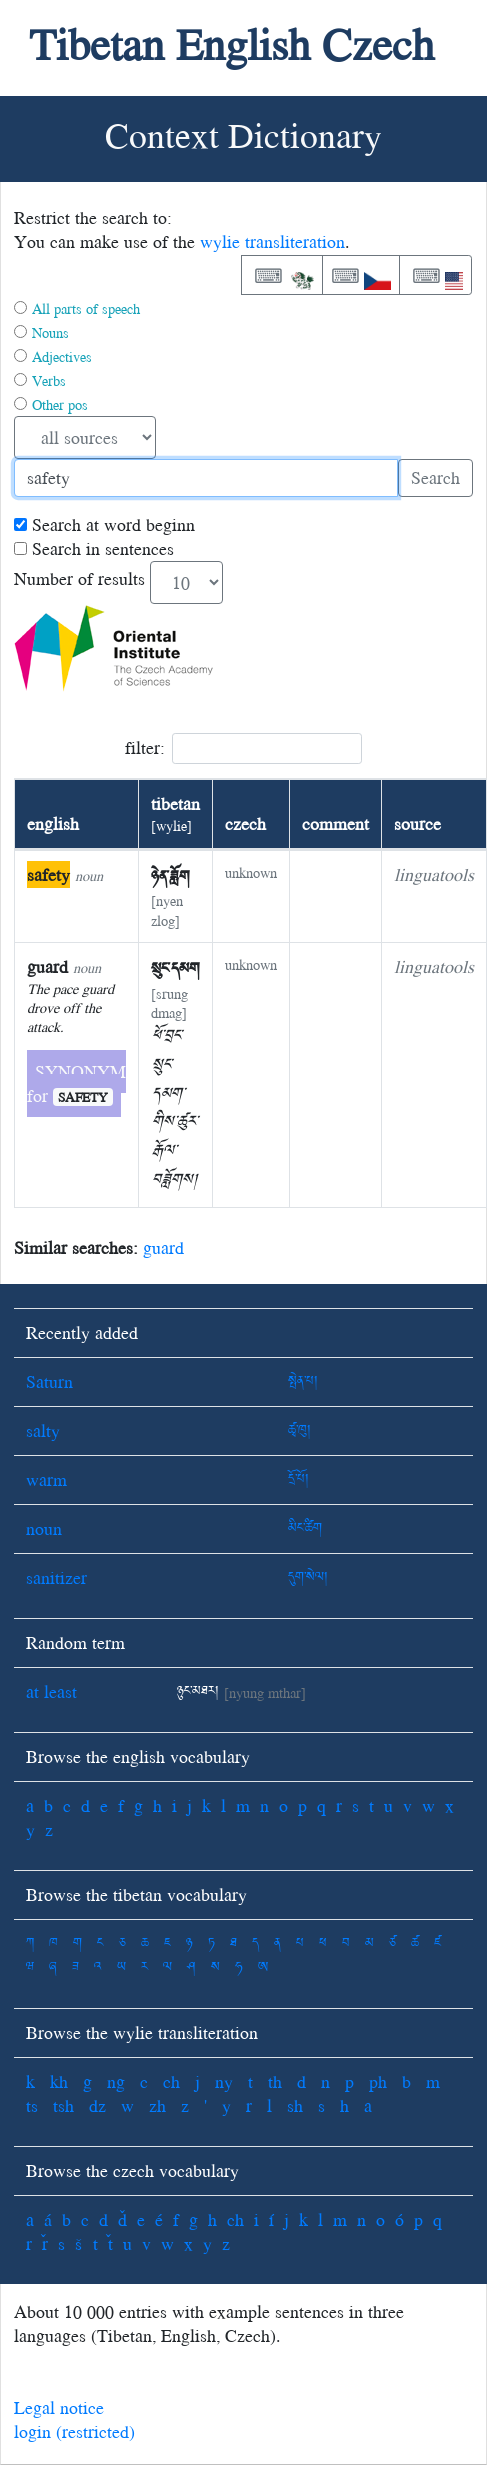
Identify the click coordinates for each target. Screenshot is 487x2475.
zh (157, 2105)
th (275, 2081)
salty (43, 1430)
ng (116, 2081)
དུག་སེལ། (308, 1577)
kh (59, 2081)
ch (171, 2081)
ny (224, 2081)
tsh (63, 2105)
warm (46, 1479)
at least (51, 1691)
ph (378, 2081)
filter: (243, 748)
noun (44, 1528)
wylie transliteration (272, 241)
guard (163, 1247)
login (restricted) (74, 2431)
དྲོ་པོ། (298, 1479)
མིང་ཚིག (305, 1528)
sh (295, 2105)
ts (32, 2105)
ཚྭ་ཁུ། (299, 1430)
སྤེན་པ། (303, 1381)
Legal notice (59, 2407)
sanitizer (56, 1577)
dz (97, 2105)
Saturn (49, 1381)
